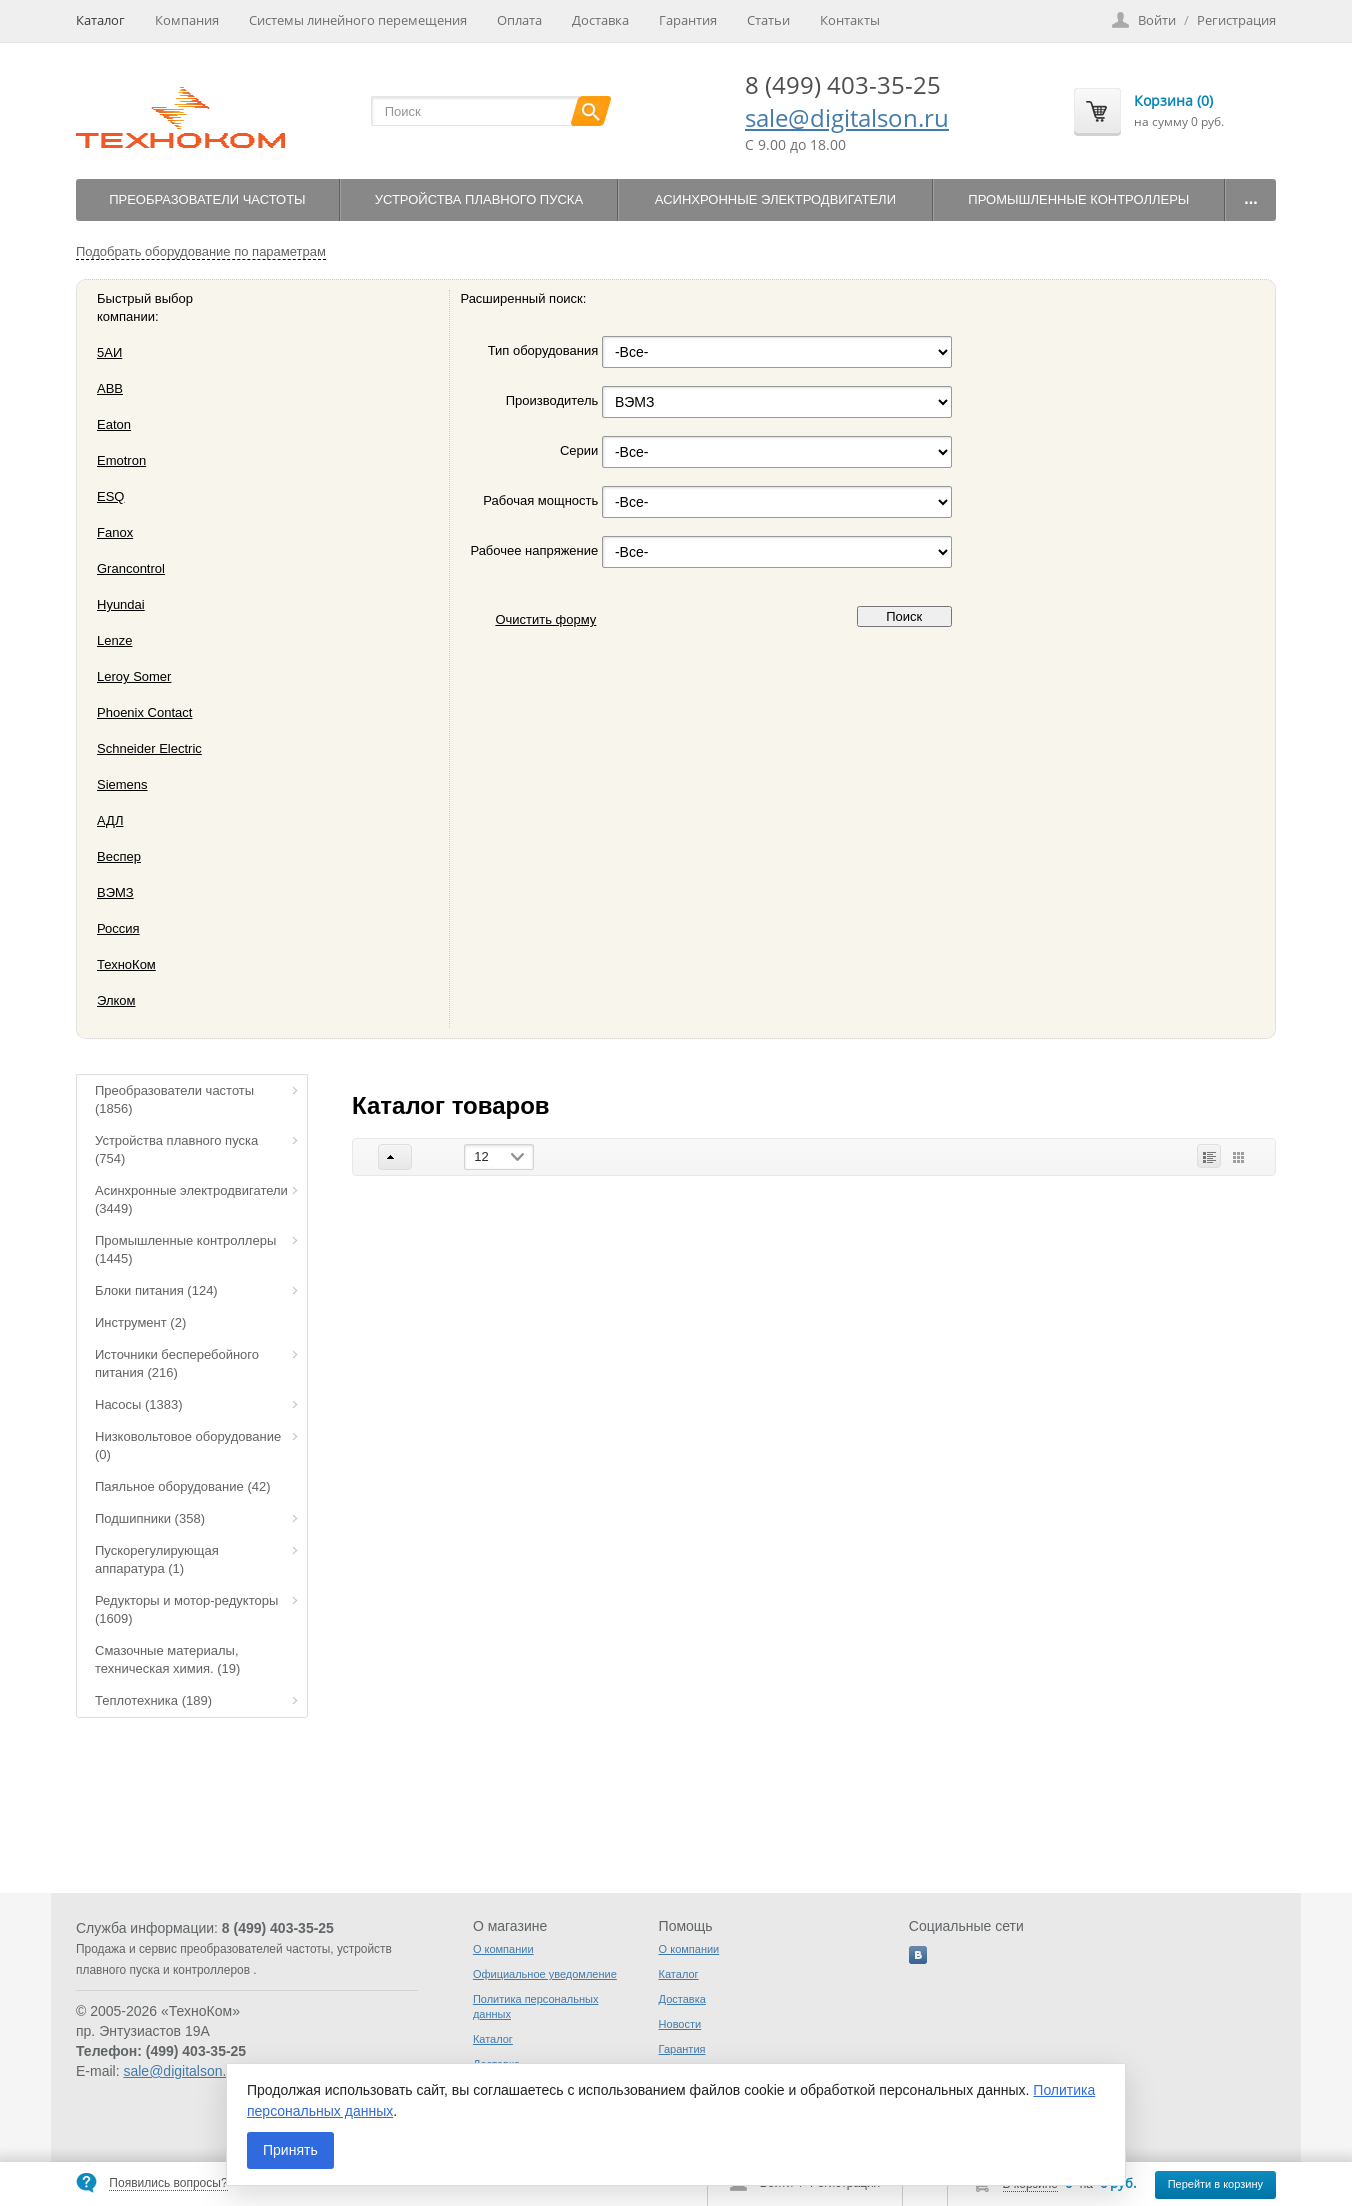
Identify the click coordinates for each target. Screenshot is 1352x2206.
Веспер (119, 856)
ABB (110, 388)
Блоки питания (156, 1290)
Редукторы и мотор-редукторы (186, 1609)
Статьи (768, 20)
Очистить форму (545, 619)
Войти (1157, 20)
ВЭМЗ (115, 892)
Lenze (114, 640)
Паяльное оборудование (183, 1486)
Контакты (850, 20)
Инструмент (140, 1322)
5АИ (109, 352)
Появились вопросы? (168, 2183)
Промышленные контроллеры (1078, 199)
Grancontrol (131, 568)
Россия (118, 928)
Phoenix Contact (144, 712)
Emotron (121, 460)
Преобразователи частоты (207, 199)
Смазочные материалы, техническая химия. (167, 1659)
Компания (187, 20)
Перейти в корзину (1215, 2184)
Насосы (139, 1404)
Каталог (100, 20)
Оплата (519, 20)
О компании (503, 1949)
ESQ (110, 496)
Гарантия (688, 20)
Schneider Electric (149, 748)
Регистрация (1236, 20)
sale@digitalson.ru (847, 117)
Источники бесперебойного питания (177, 1363)
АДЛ (110, 820)
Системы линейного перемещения (358, 20)
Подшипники (150, 1518)
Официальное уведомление (545, 1974)
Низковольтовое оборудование (188, 1445)
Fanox (115, 532)
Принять (290, 2150)
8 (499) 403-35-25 (843, 84)
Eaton (114, 424)
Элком (116, 1000)
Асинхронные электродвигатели (775, 199)
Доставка (600, 20)
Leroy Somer (134, 676)
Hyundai (121, 604)
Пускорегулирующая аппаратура (157, 1559)
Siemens (122, 784)
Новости (680, 2024)
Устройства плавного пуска (479, 199)
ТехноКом (126, 964)
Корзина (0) (1173, 100)
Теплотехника (153, 1700)
